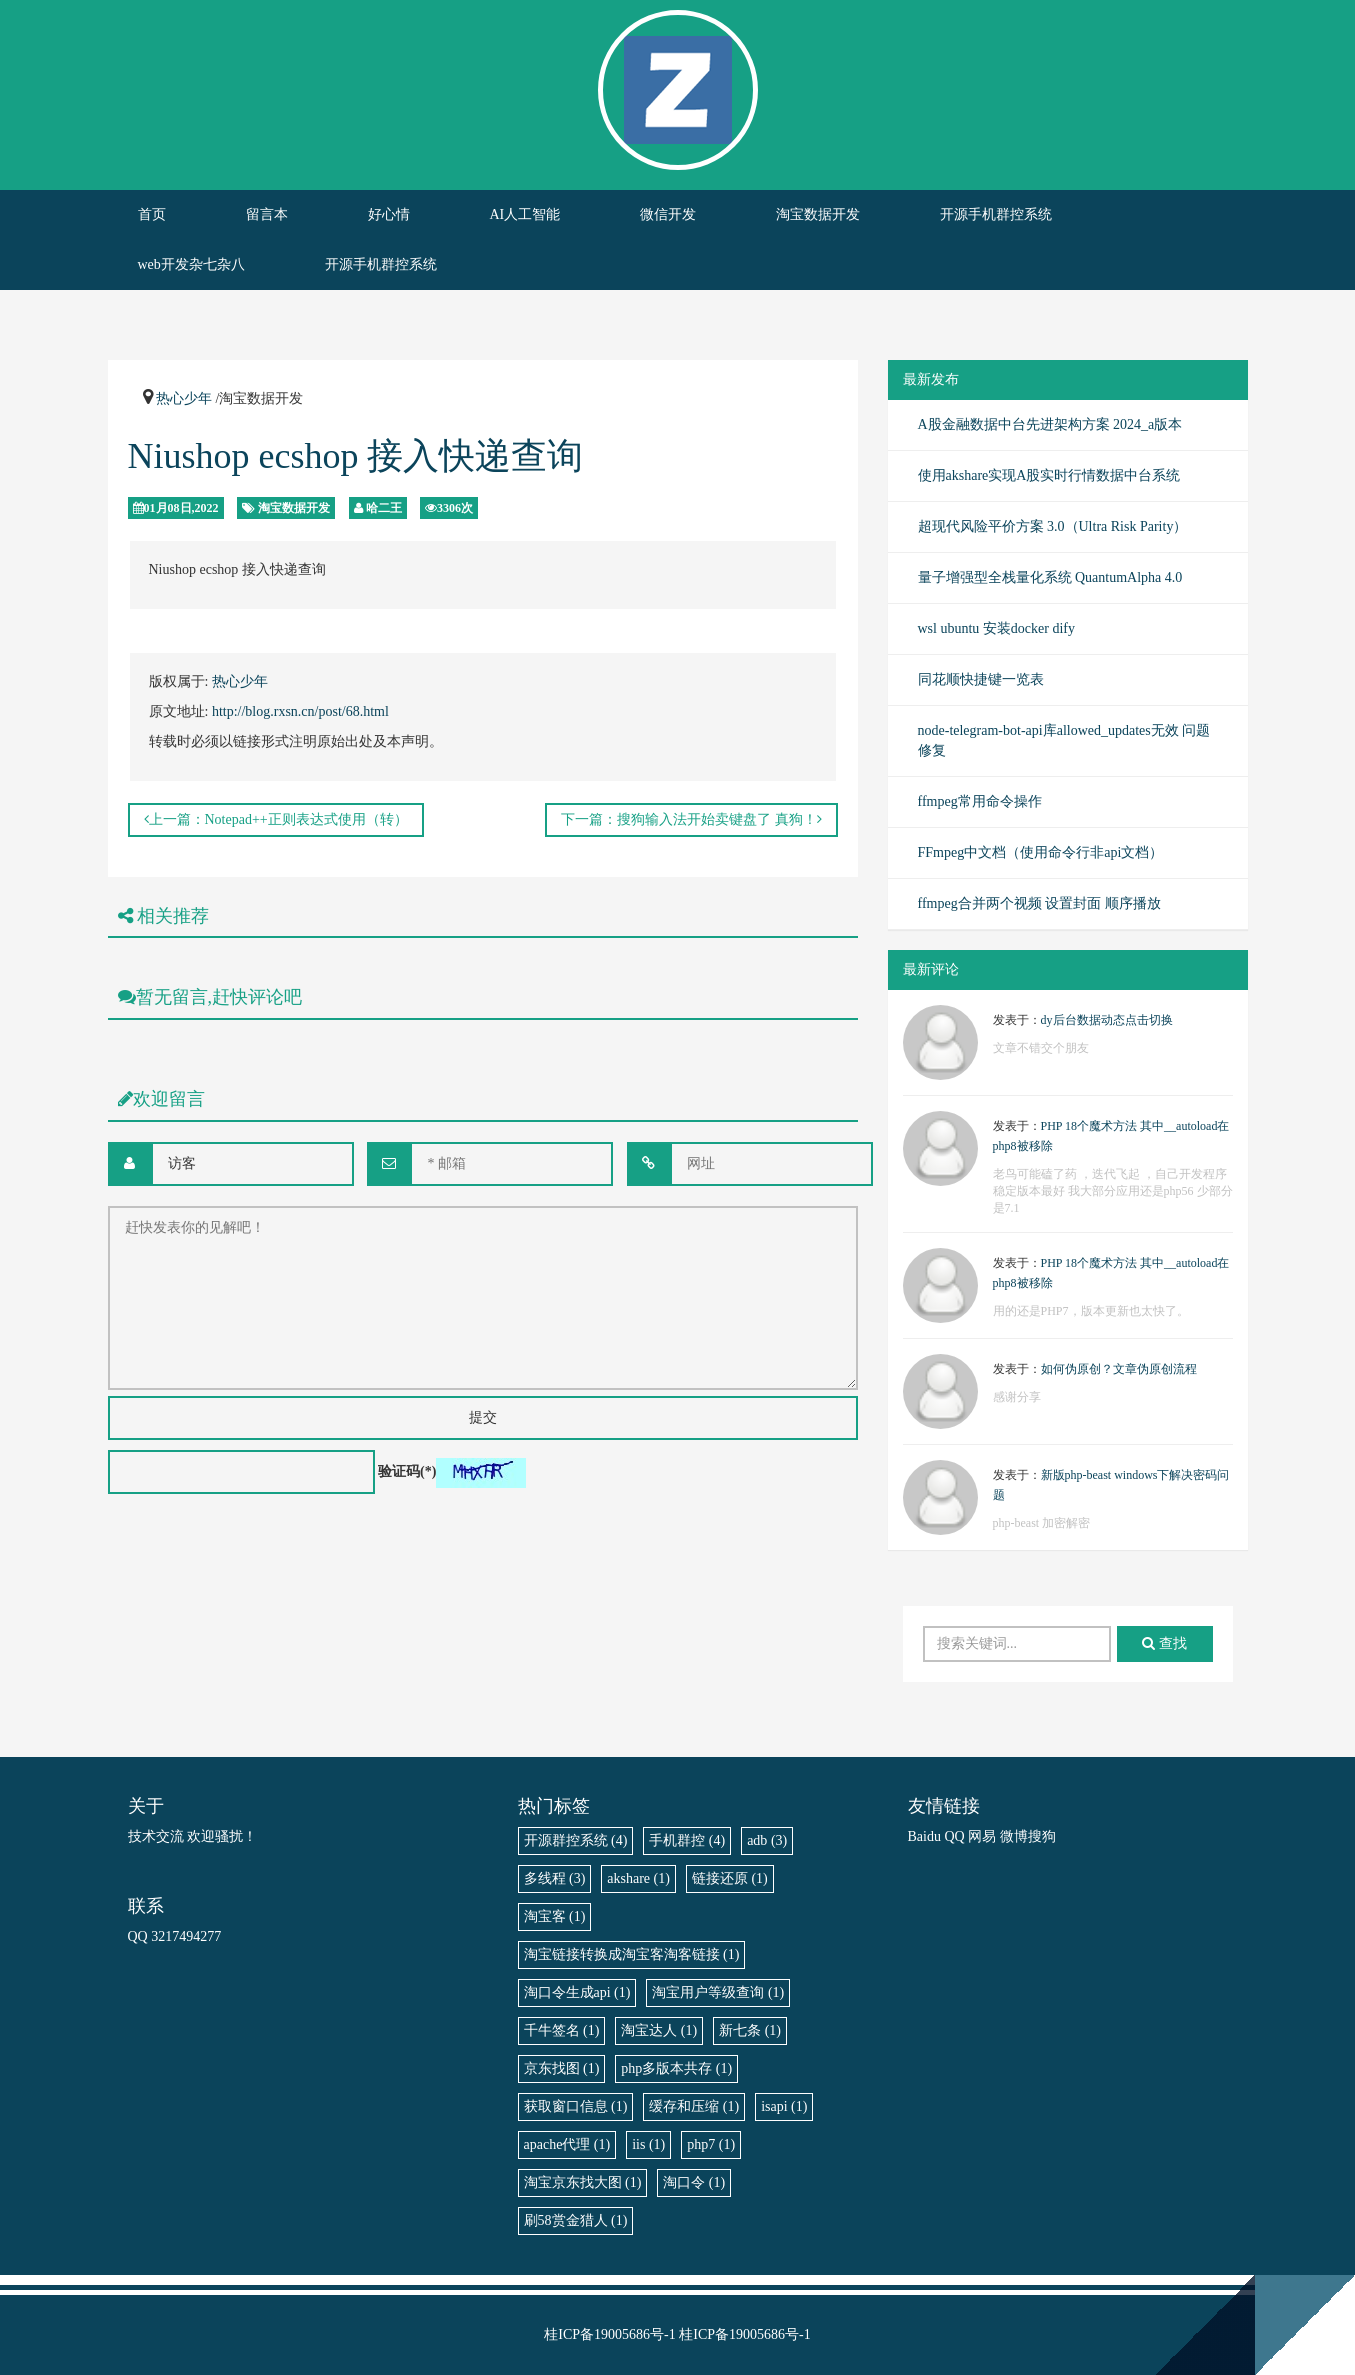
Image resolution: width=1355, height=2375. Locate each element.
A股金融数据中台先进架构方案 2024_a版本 (1050, 424)
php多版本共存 (676, 2068)
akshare (638, 1878)
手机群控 (687, 1840)
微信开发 (668, 214)
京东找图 (562, 2068)
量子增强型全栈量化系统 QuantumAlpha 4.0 (1050, 577)
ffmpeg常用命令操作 (980, 801)
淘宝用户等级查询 (718, 1992)
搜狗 (1042, 1836)
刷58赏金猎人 (576, 2220)
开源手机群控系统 (996, 214)
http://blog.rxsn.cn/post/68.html (300, 711)
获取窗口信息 (576, 2106)
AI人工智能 (525, 214)
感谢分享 (1017, 1397)
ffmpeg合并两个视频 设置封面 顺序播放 (1039, 903)
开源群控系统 (576, 1840)
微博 (1014, 1836)
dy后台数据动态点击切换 (1107, 1020)
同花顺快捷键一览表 (981, 679)
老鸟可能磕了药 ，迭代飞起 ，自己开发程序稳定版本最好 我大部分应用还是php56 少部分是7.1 (1113, 1191)
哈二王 (384, 508)
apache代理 (567, 2144)
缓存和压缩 (694, 2106)
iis (648, 2144)
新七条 (750, 2030)
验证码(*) (407, 1471)
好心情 (389, 214)
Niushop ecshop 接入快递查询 (356, 456)
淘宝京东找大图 (583, 2182)
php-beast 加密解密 (1042, 1523)
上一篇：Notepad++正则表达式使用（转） (276, 819)
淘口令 (694, 2182)
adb (767, 1840)
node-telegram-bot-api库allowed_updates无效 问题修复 (1064, 740)
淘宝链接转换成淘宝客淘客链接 (632, 1954)
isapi (784, 2106)
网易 (982, 1836)
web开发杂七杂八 (191, 264)
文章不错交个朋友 (1041, 1048)
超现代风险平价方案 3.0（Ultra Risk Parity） (1053, 526)
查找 (1164, 1643)
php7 (711, 2144)
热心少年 (184, 398)
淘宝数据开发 (818, 214)
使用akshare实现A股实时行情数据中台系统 (1049, 475)
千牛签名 (562, 2030)
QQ (954, 1836)
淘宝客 (555, 1916)
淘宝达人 (659, 2030)
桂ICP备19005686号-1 (609, 2334)
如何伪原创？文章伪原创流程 (1119, 1369)
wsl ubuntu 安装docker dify (996, 628)
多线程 (555, 1878)
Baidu (924, 1836)
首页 (152, 214)
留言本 (267, 214)
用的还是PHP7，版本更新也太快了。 (1091, 1311)
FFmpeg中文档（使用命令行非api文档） (1041, 852)
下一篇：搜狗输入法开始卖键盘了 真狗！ (691, 819)
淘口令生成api (577, 1992)
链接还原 (730, 1878)
